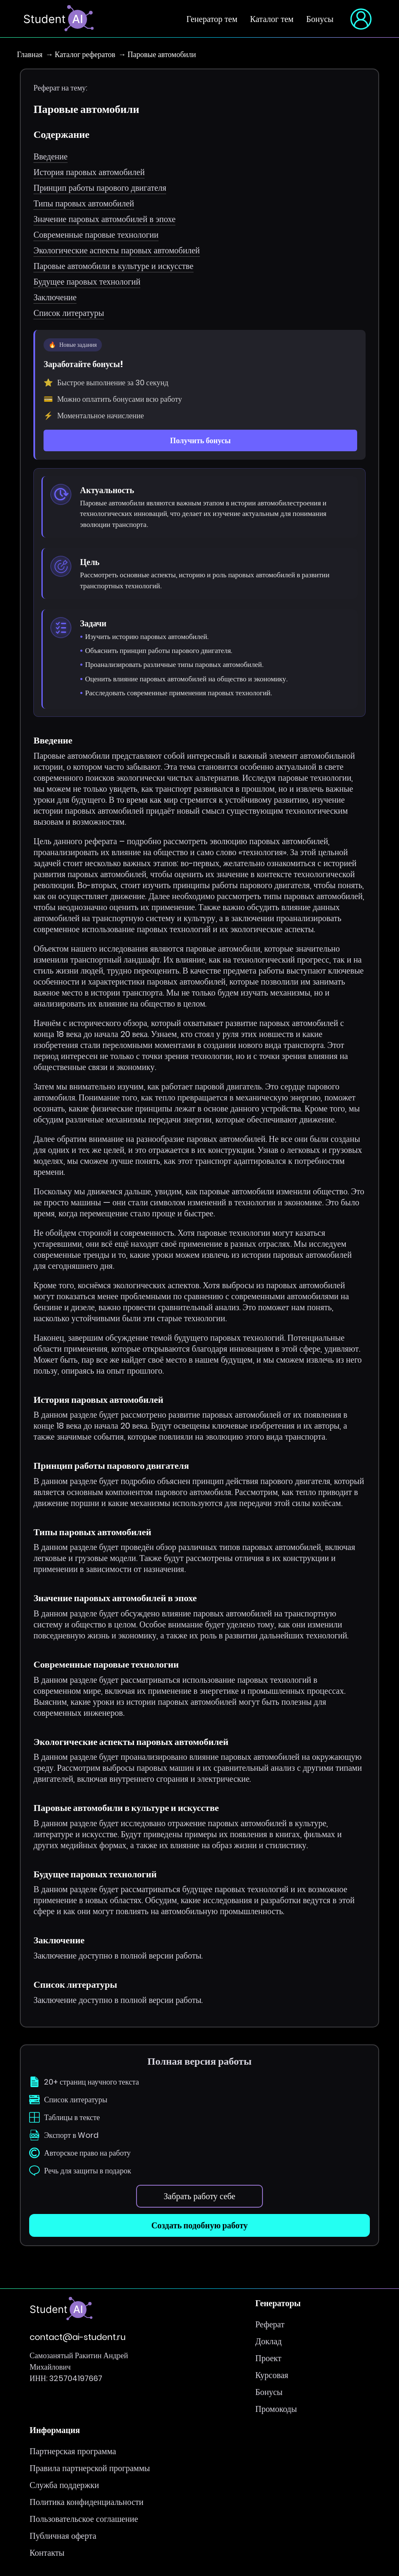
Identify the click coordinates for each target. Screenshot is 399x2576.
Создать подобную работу (199, 2225)
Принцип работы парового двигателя (99, 188)
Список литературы (68, 313)
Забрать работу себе (199, 2196)
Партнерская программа (73, 2451)
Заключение (55, 297)
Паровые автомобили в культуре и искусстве (113, 266)
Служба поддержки (64, 2485)
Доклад (268, 2341)
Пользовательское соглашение (84, 2519)
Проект (268, 2358)
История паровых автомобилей (89, 172)
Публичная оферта (63, 2536)
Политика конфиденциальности (87, 2502)
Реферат (269, 2324)
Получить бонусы (200, 440)
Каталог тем (272, 19)
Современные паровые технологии (96, 235)
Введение (50, 156)
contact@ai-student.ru (78, 2337)
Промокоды (276, 2409)
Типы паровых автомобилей (83, 203)
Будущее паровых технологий (86, 282)
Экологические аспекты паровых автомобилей (116, 250)
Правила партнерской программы (90, 2468)
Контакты (47, 2553)
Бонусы (319, 19)
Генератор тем (212, 19)
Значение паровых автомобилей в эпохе (104, 219)
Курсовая (271, 2375)
